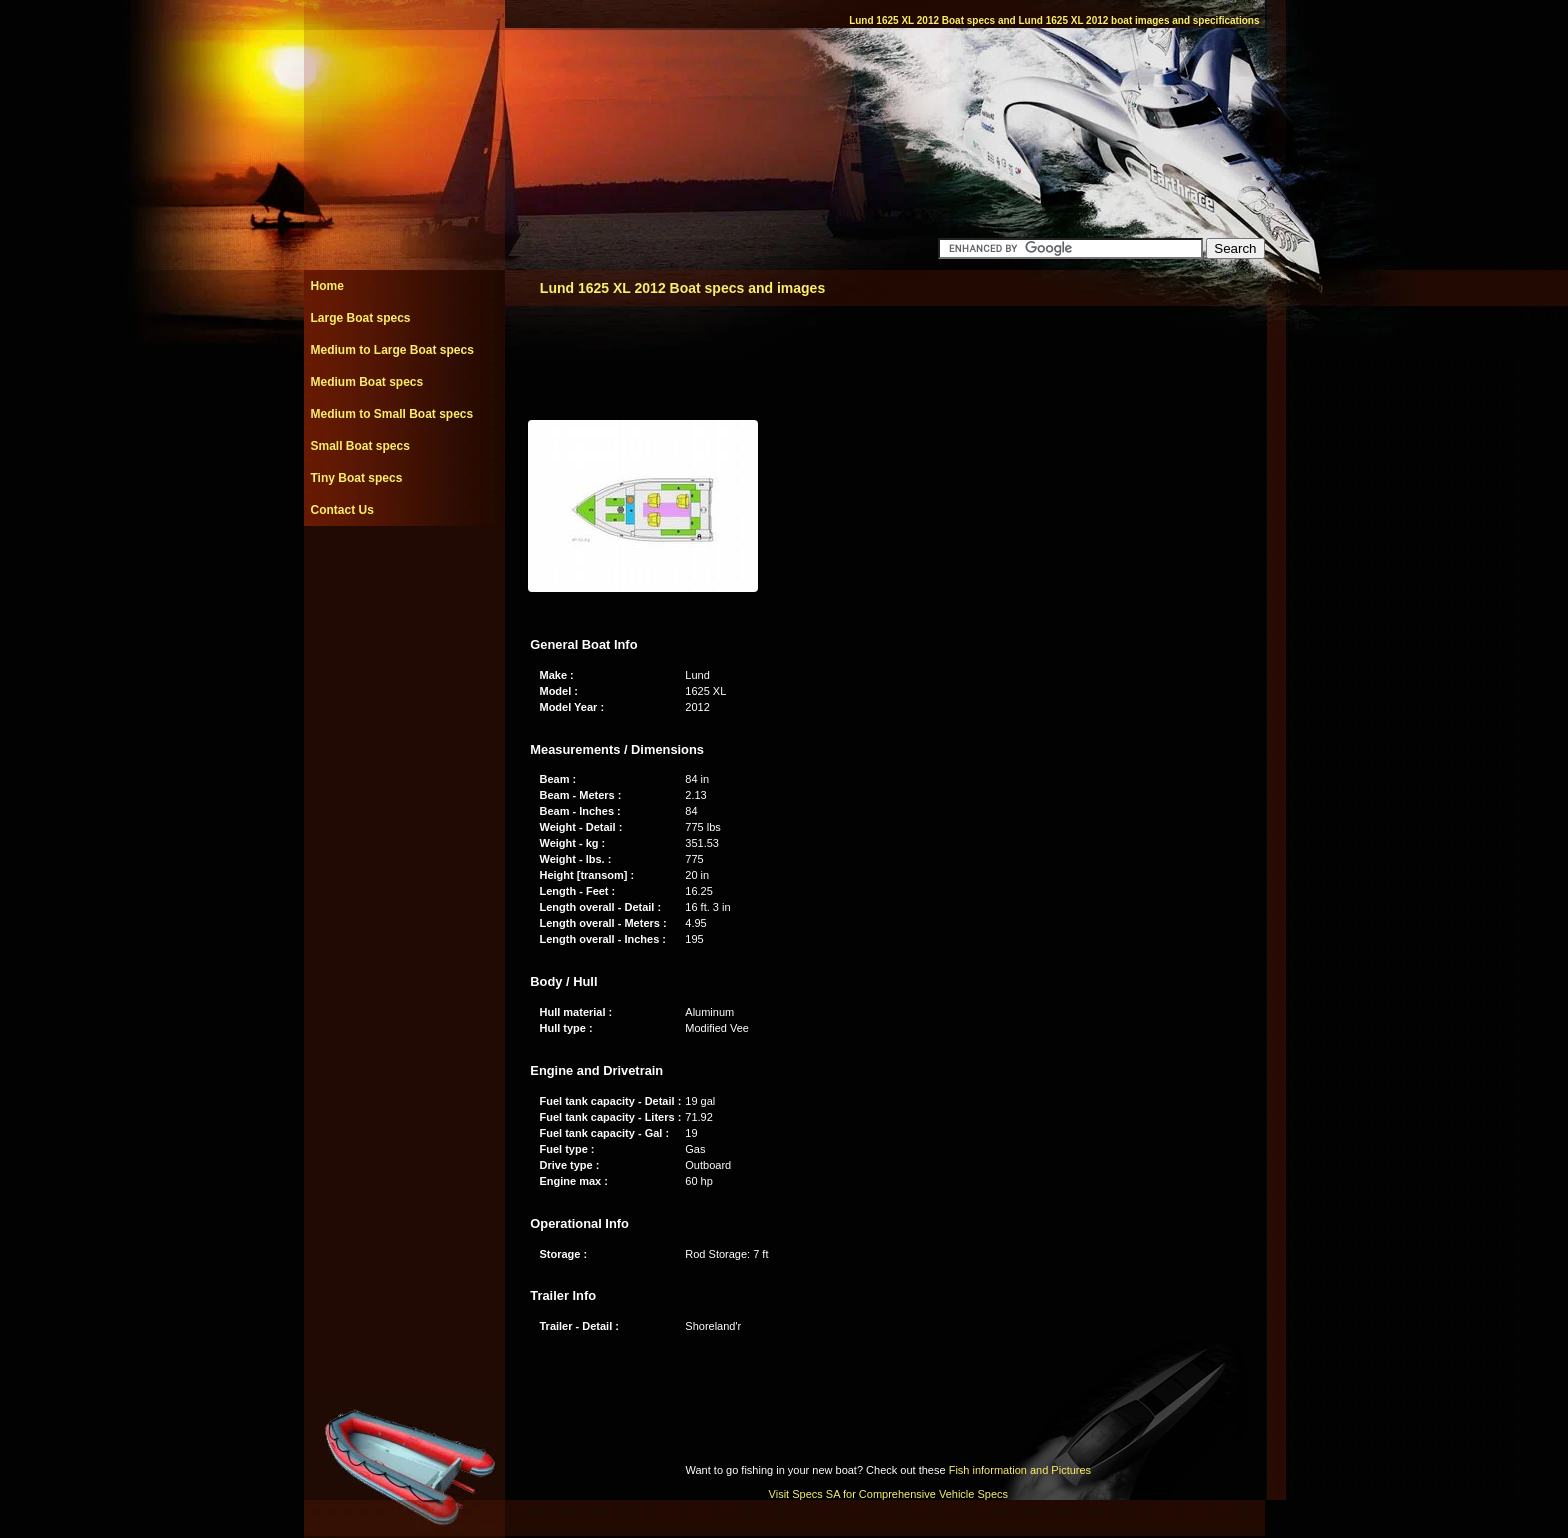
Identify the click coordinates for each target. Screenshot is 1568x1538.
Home (327, 286)
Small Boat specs (360, 446)
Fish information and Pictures (1020, 1470)
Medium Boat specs (367, 382)
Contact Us (342, 510)
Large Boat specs (361, 318)
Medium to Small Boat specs (392, 414)
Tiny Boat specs (357, 478)
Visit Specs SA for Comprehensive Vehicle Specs (888, 1494)
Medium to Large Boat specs (392, 350)
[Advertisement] (404, 571)
